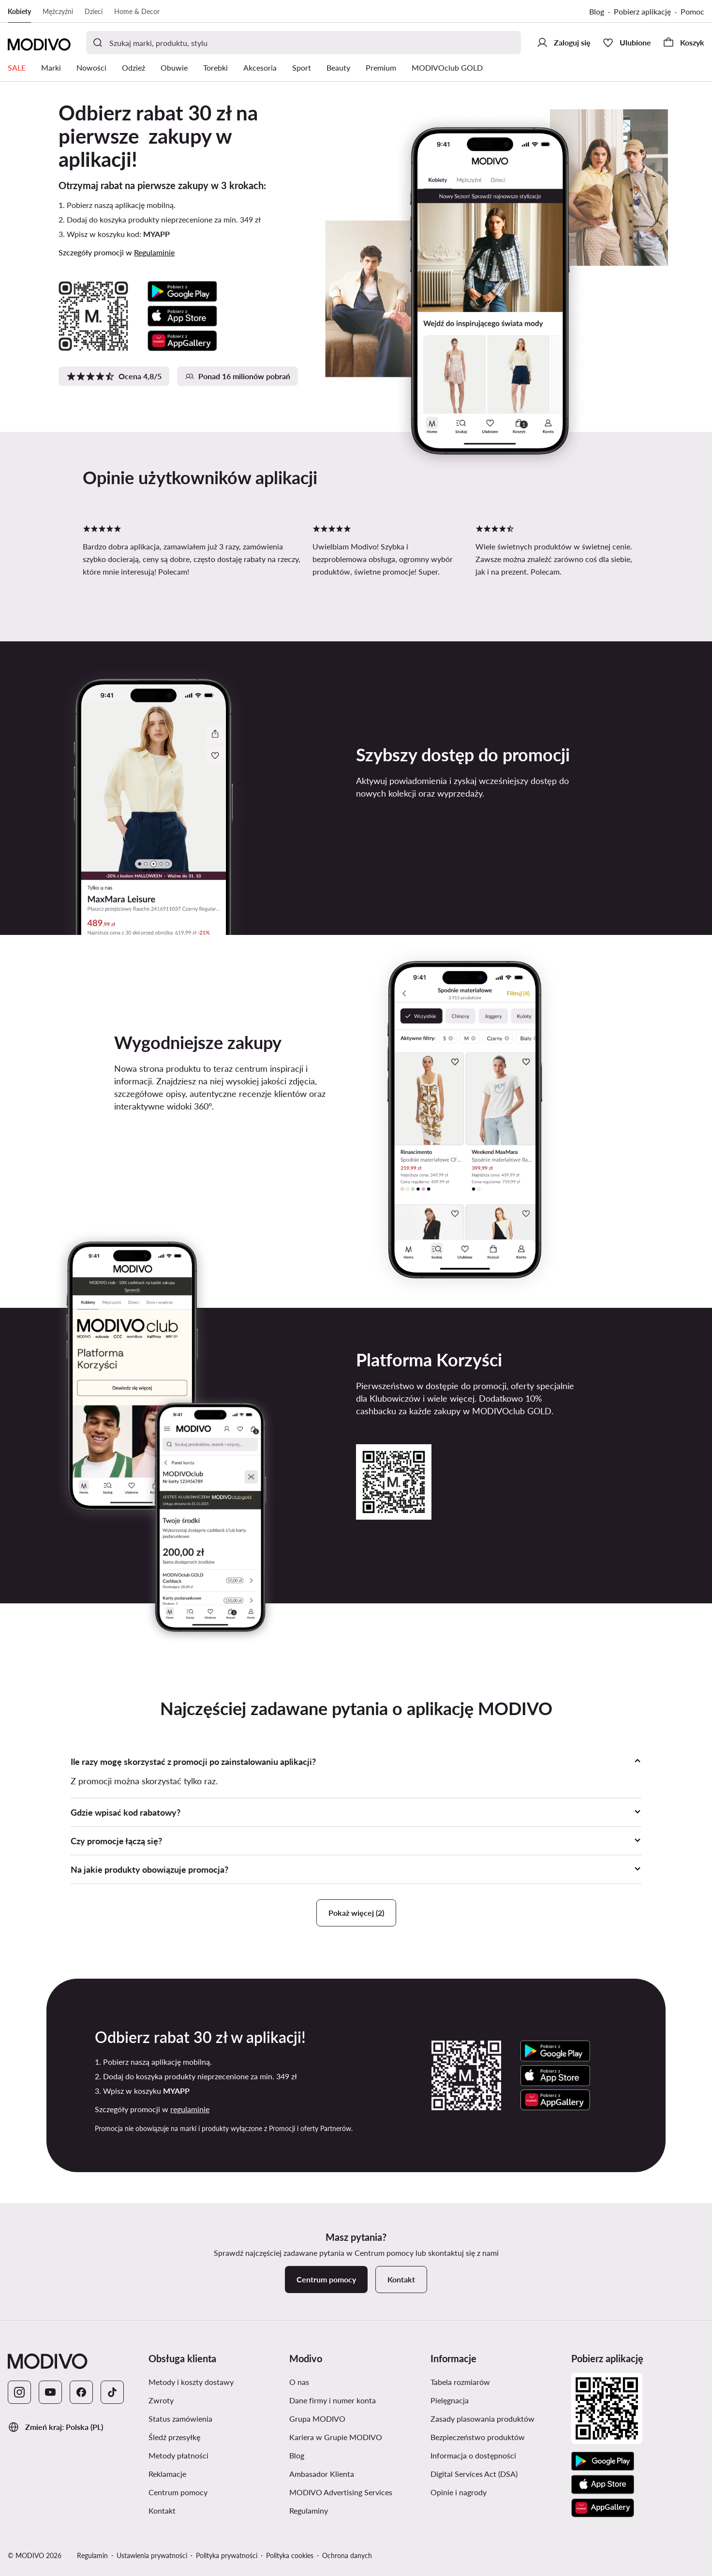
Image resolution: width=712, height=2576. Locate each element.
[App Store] (602, 2484)
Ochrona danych (347, 2555)
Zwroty (161, 2400)
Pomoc (692, 11)
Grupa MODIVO (317, 2418)
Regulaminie (154, 252)
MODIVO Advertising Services (340, 2492)
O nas (299, 2381)
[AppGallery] (602, 2507)
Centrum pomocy (178, 2492)
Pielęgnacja (449, 2400)
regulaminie (189, 2109)
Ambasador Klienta (321, 2473)
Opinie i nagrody (458, 2492)
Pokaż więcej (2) (356, 1912)
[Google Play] (602, 2461)
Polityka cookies (289, 2555)
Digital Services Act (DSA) (474, 2473)
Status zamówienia (180, 2418)
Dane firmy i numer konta (332, 2400)
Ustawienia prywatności (152, 2555)
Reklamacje (167, 2473)
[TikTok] (112, 2392)
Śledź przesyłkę (174, 2437)
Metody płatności (178, 2455)
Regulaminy (308, 2510)
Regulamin (92, 2555)
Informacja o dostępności (473, 2455)
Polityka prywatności (226, 2555)
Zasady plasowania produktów (482, 2418)
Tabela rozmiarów (460, 2381)
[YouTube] (50, 2392)
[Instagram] (19, 2392)
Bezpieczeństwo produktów (477, 2437)
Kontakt (162, 2510)
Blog (596, 11)
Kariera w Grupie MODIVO (335, 2437)
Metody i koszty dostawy (191, 2381)
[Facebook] (81, 2392)
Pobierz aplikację (642, 11)
